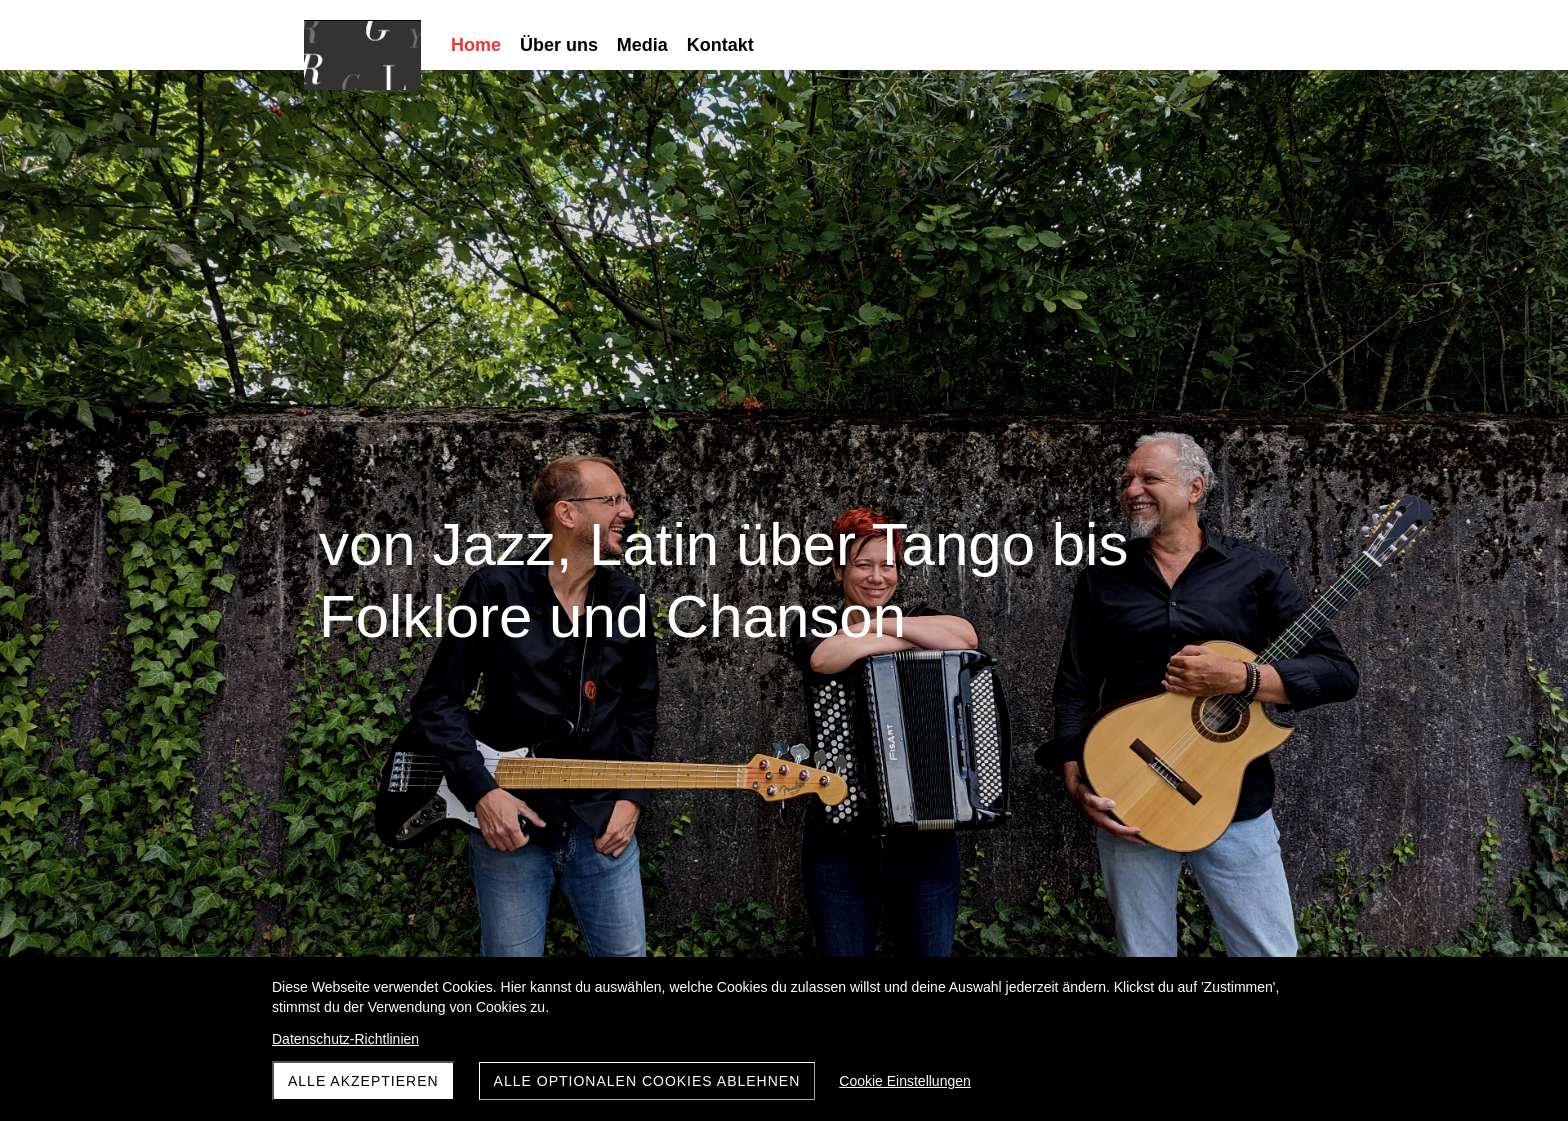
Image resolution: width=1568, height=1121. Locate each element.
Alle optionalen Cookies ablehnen (647, 1081)
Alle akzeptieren (363, 1081)
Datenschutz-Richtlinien (345, 1039)
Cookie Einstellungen (905, 1081)
